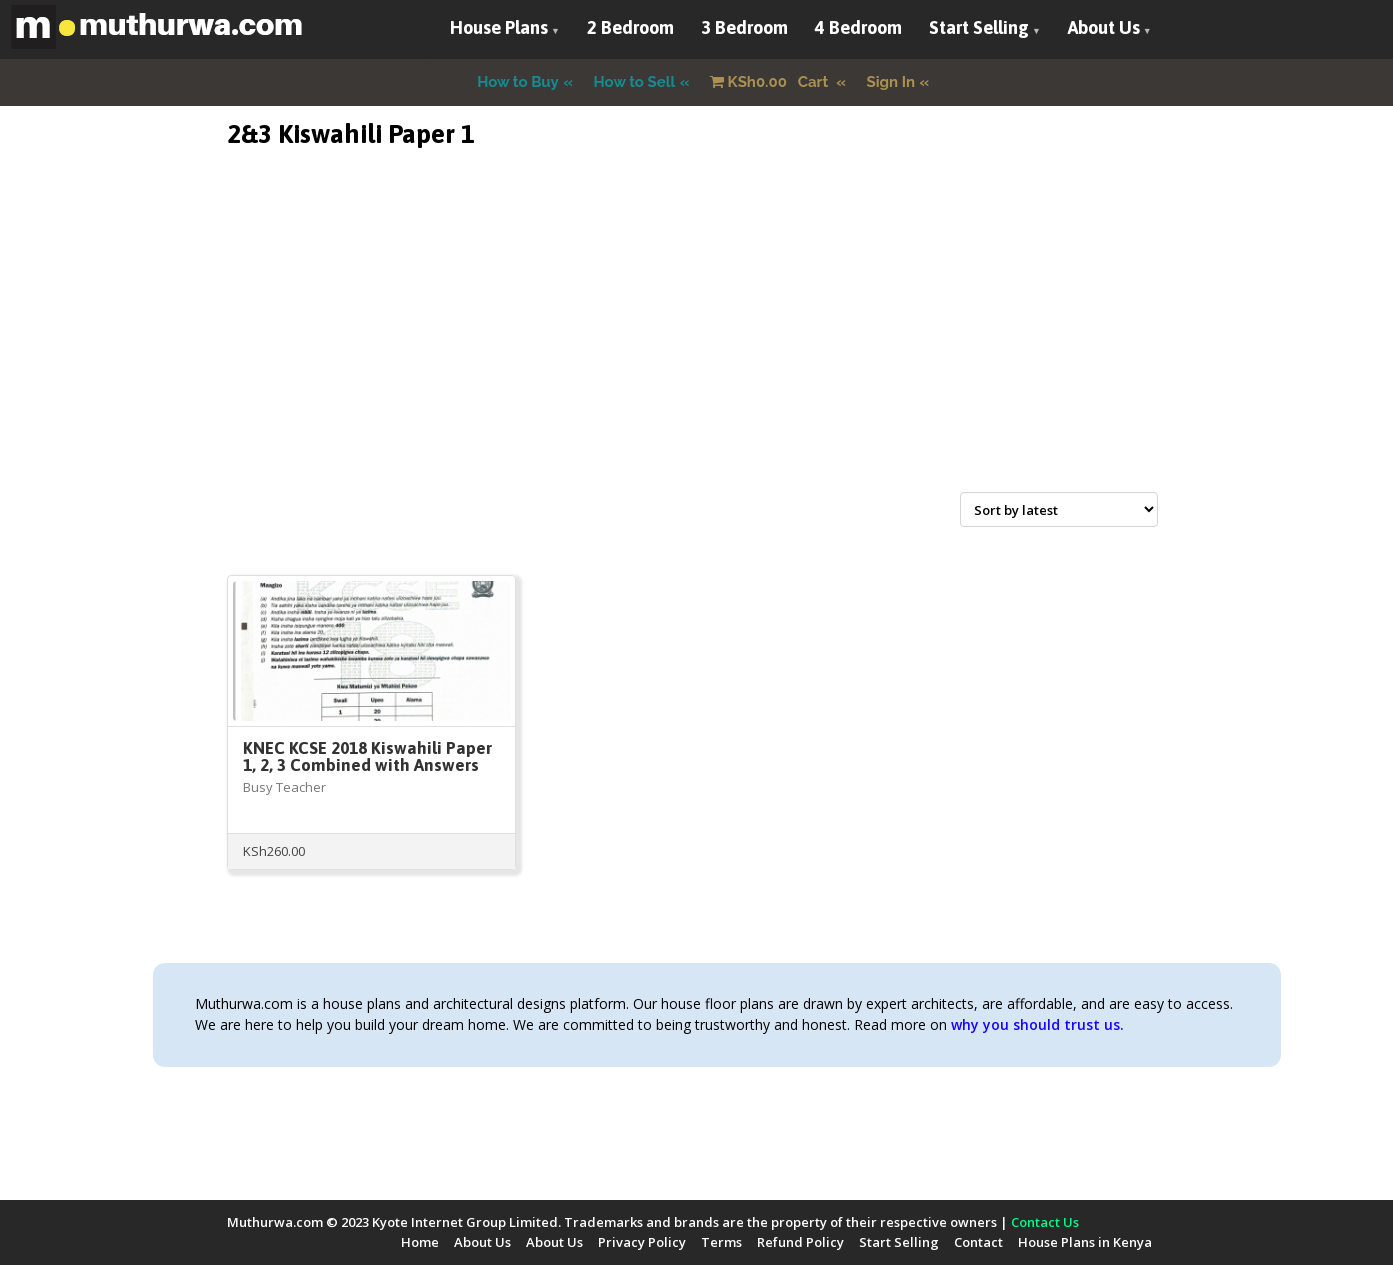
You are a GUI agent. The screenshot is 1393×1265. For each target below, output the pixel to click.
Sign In (891, 82)
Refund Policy (800, 1242)
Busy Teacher (284, 787)
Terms (721, 1242)
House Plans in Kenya (1085, 1242)
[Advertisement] (697, 344)
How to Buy (518, 82)
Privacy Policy (642, 1242)
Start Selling (979, 27)
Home (420, 1242)
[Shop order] (1059, 509)
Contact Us (1045, 1222)
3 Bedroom (744, 27)
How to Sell (635, 82)
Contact (978, 1242)
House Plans (499, 27)
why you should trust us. (1037, 1024)
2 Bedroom (630, 27)
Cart (771, 82)
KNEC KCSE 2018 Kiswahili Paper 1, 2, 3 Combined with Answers (367, 756)
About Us (1104, 27)
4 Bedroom (858, 27)
